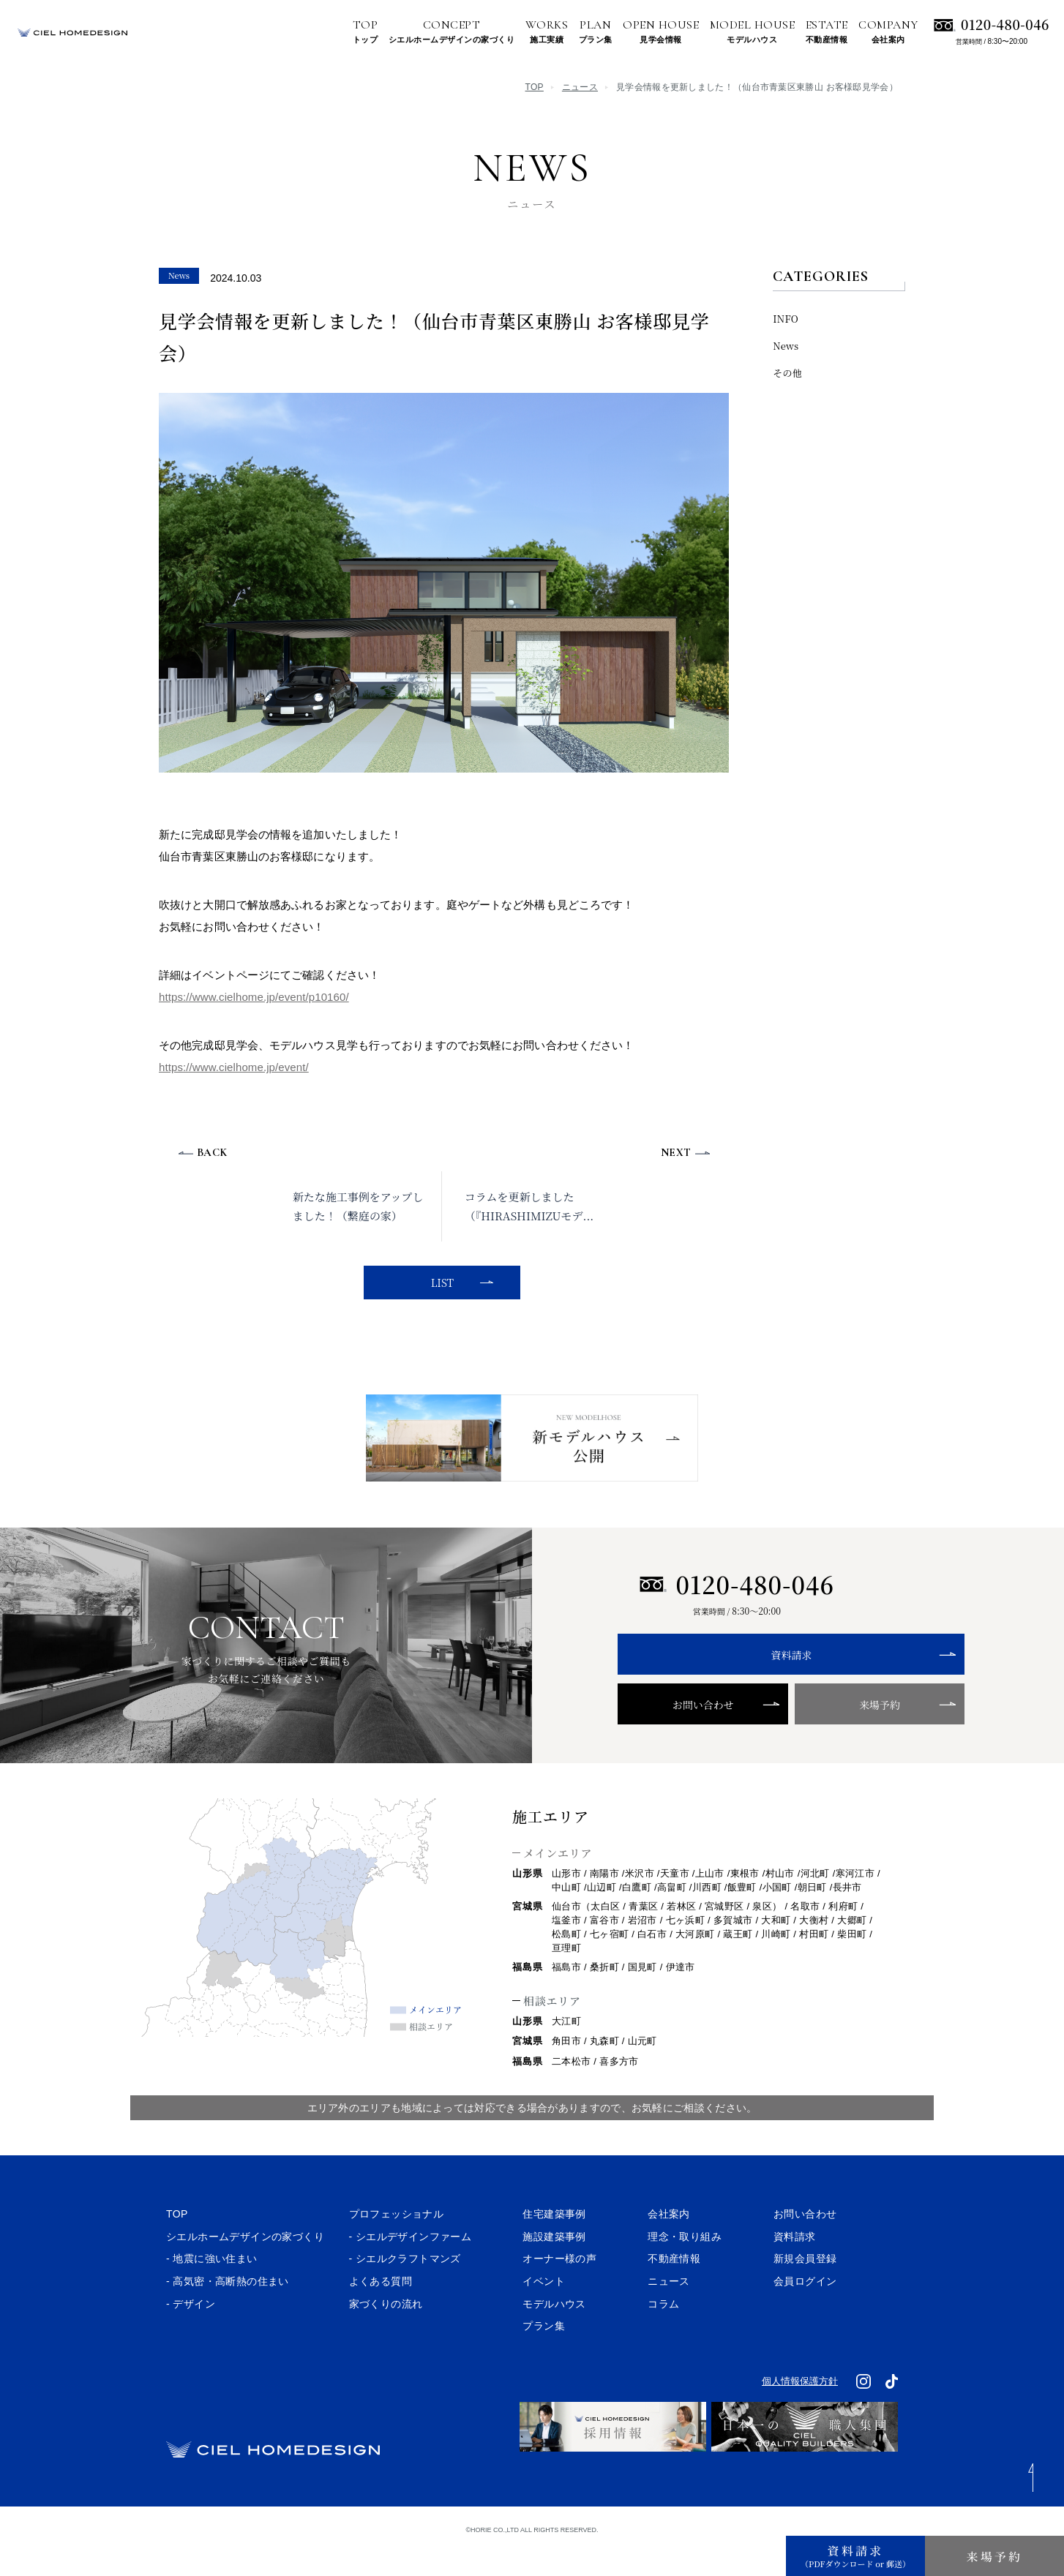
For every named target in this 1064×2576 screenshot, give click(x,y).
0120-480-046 (1005, 24)
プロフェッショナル (396, 2242)
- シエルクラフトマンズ (405, 2286)
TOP (534, 87)
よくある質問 (380, 2309)
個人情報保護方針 (800, 2408)
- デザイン (190, 2331)
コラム (663, 2331)
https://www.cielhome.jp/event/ (234, 1067)
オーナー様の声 (559, 2286)
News (785, 346)
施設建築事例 (553, 2264)
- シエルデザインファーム (410, 2264)
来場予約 (796, 1732)
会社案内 (669, 2242)
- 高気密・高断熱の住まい (227, 2309)
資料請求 (736, 1682)
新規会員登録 (804, 2286)
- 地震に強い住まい (212, 2286)
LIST (440, 1282)
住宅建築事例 (553, 2242)
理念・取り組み (685, 2264)
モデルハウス (553, 2331)
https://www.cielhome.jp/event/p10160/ (254, 997)
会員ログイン (804, 2309)
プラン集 (543, 2353)
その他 (787, 373)
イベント (543, 2309)
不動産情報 (674, 2286)
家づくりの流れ (386, 2331)
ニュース (580, 87)
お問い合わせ (676, 1732)
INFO (785, 319)
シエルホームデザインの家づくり (245, 2264)
